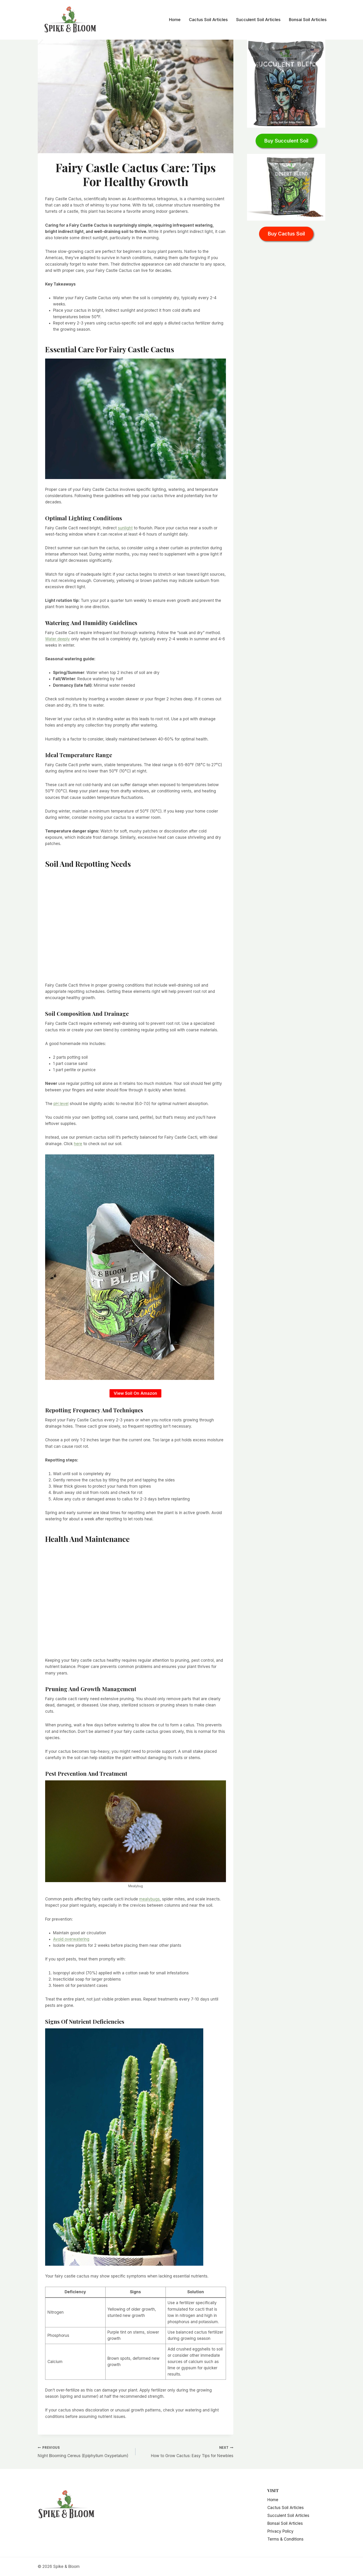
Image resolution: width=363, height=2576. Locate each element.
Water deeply (57, 639)
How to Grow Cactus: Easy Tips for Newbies (186, 2451)
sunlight (125, 528)
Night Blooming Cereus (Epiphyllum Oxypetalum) (84, 2451)
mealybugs (149, 1899)
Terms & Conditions (285, 2539)
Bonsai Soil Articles (308, 19)
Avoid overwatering (71, 1939)
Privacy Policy (280, 2531)
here (78, 1143)
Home (175, 19)
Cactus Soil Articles (208, 19)
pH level (61, 1103)
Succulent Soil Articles (258, 19)
